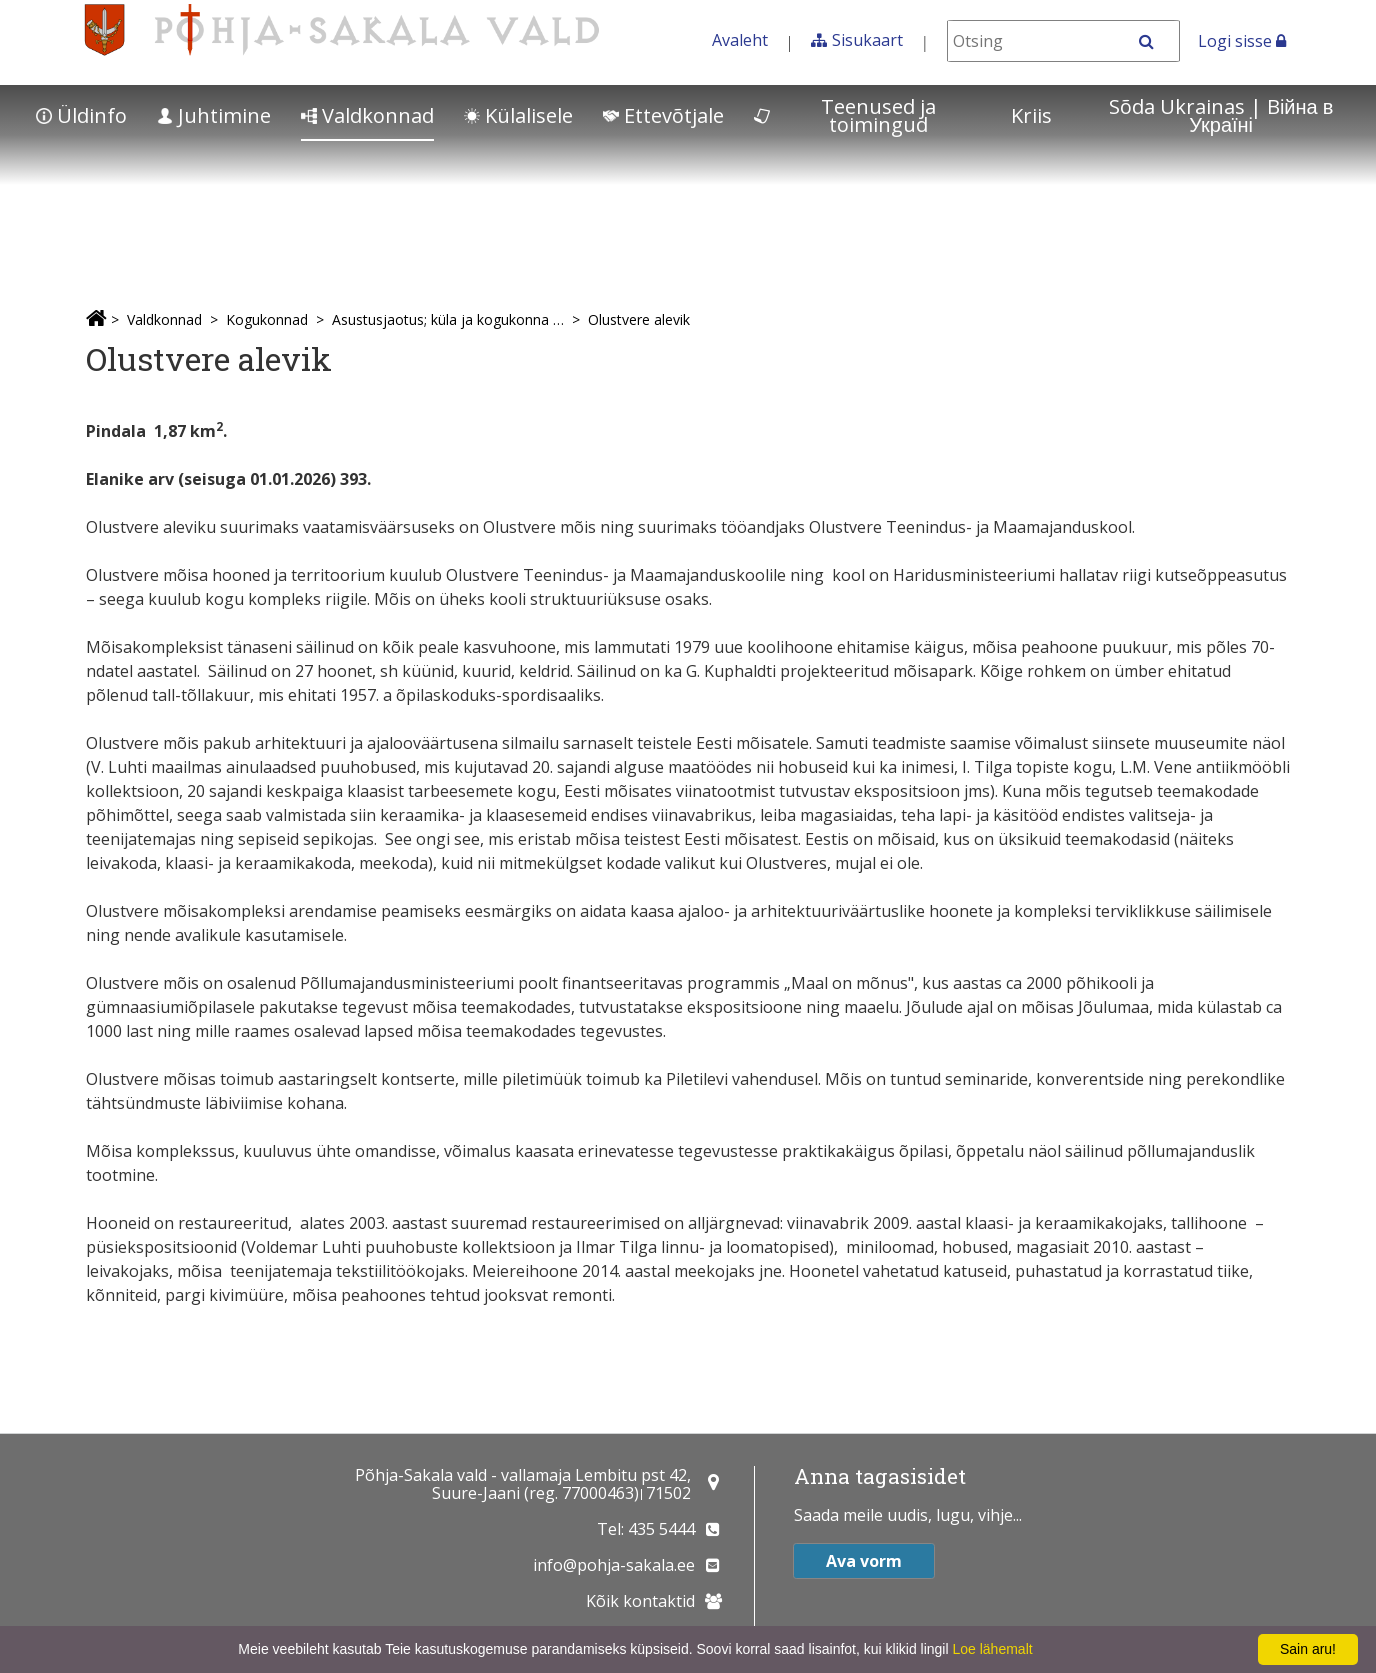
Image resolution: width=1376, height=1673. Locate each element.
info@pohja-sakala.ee (614, 1565)
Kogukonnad (267, 319)
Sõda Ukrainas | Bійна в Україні (1221, 115)
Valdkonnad (367, 115)
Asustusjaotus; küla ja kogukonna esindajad (448, 319)
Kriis (1031, 115)
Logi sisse (1242, 41)
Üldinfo (81, 115)
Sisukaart (867, 40)
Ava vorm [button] (864, 1561)
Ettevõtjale (663, 115)
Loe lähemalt (992, 1649)
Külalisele (518, 115)
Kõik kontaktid (640, 1601)
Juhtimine (214, 115)
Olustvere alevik (639, 319)
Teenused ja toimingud (845, 115)
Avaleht (740, 40)
